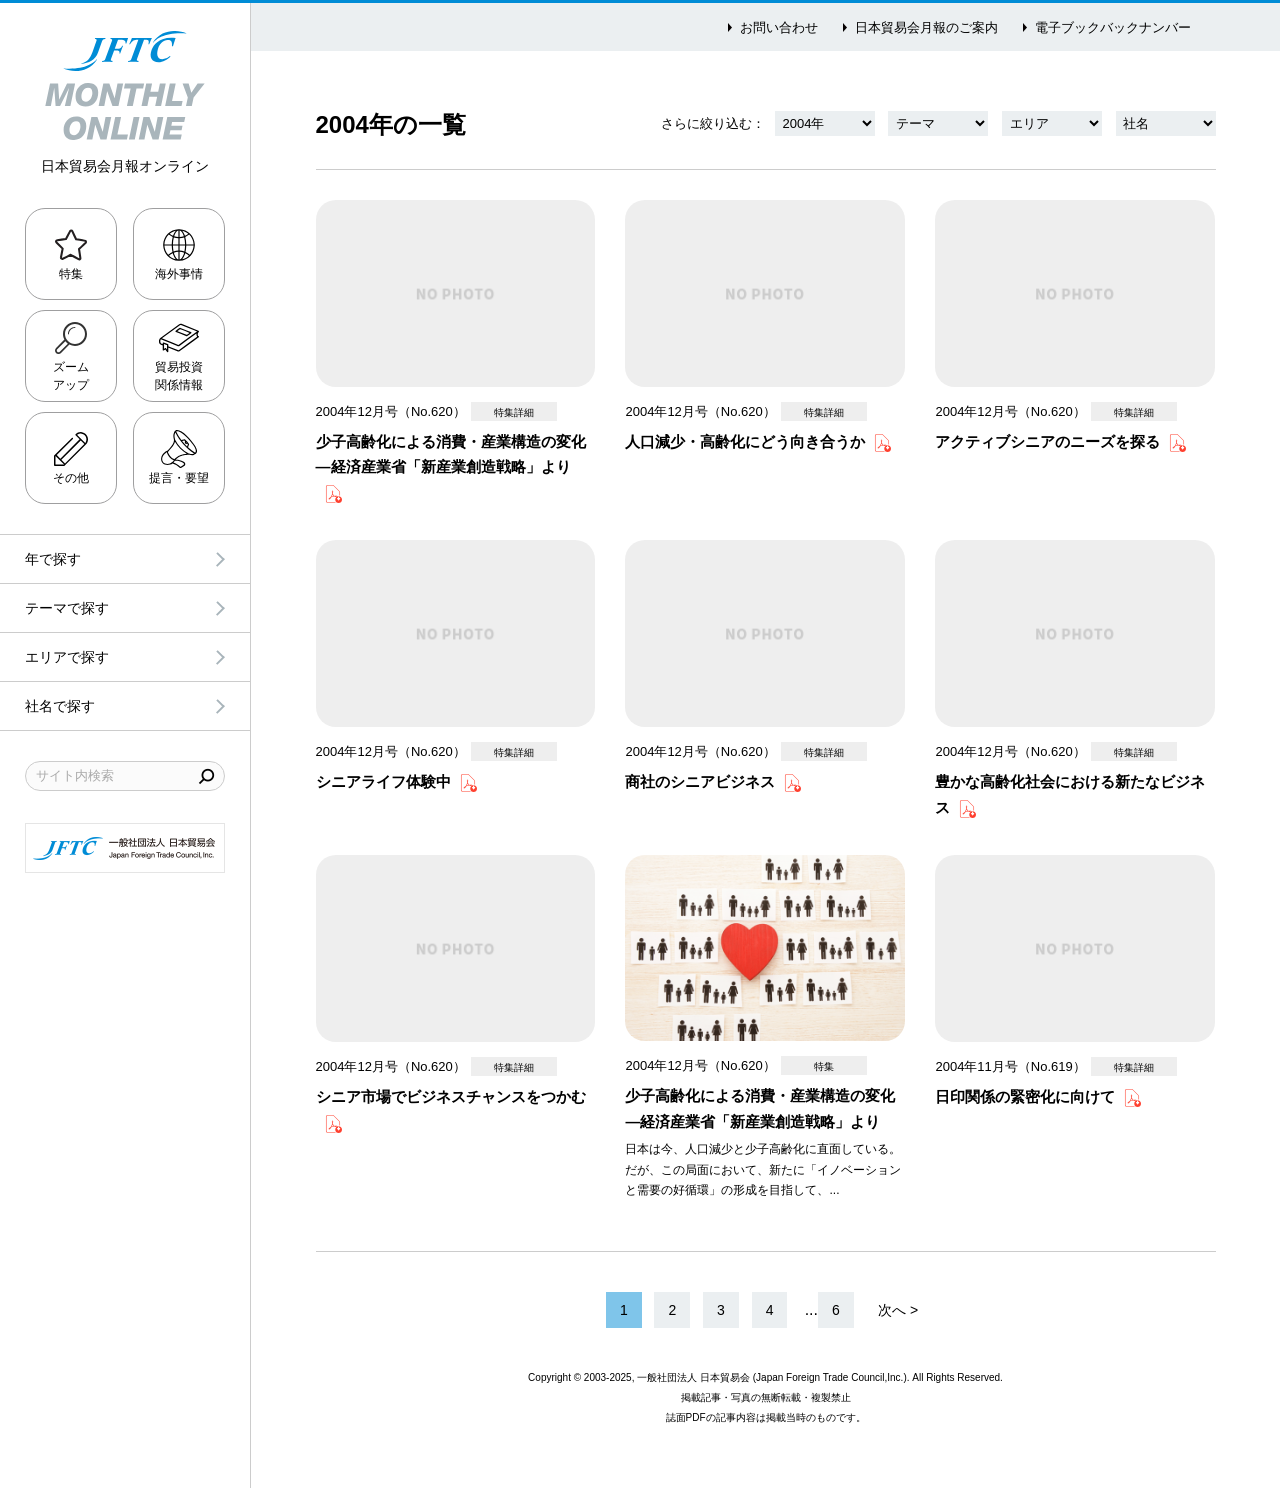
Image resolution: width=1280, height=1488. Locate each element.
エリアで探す (67, 657)
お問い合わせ (779, 27)
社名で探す (60, 706)
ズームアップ (71, 376)
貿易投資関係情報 (179, 376)
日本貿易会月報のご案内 (926, 27)
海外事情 (179, 274)
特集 (71, 274)
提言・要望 (179, 478)
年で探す (53, 559)
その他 (71, 478)
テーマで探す (67, 608)
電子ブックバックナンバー (1113, 27)
